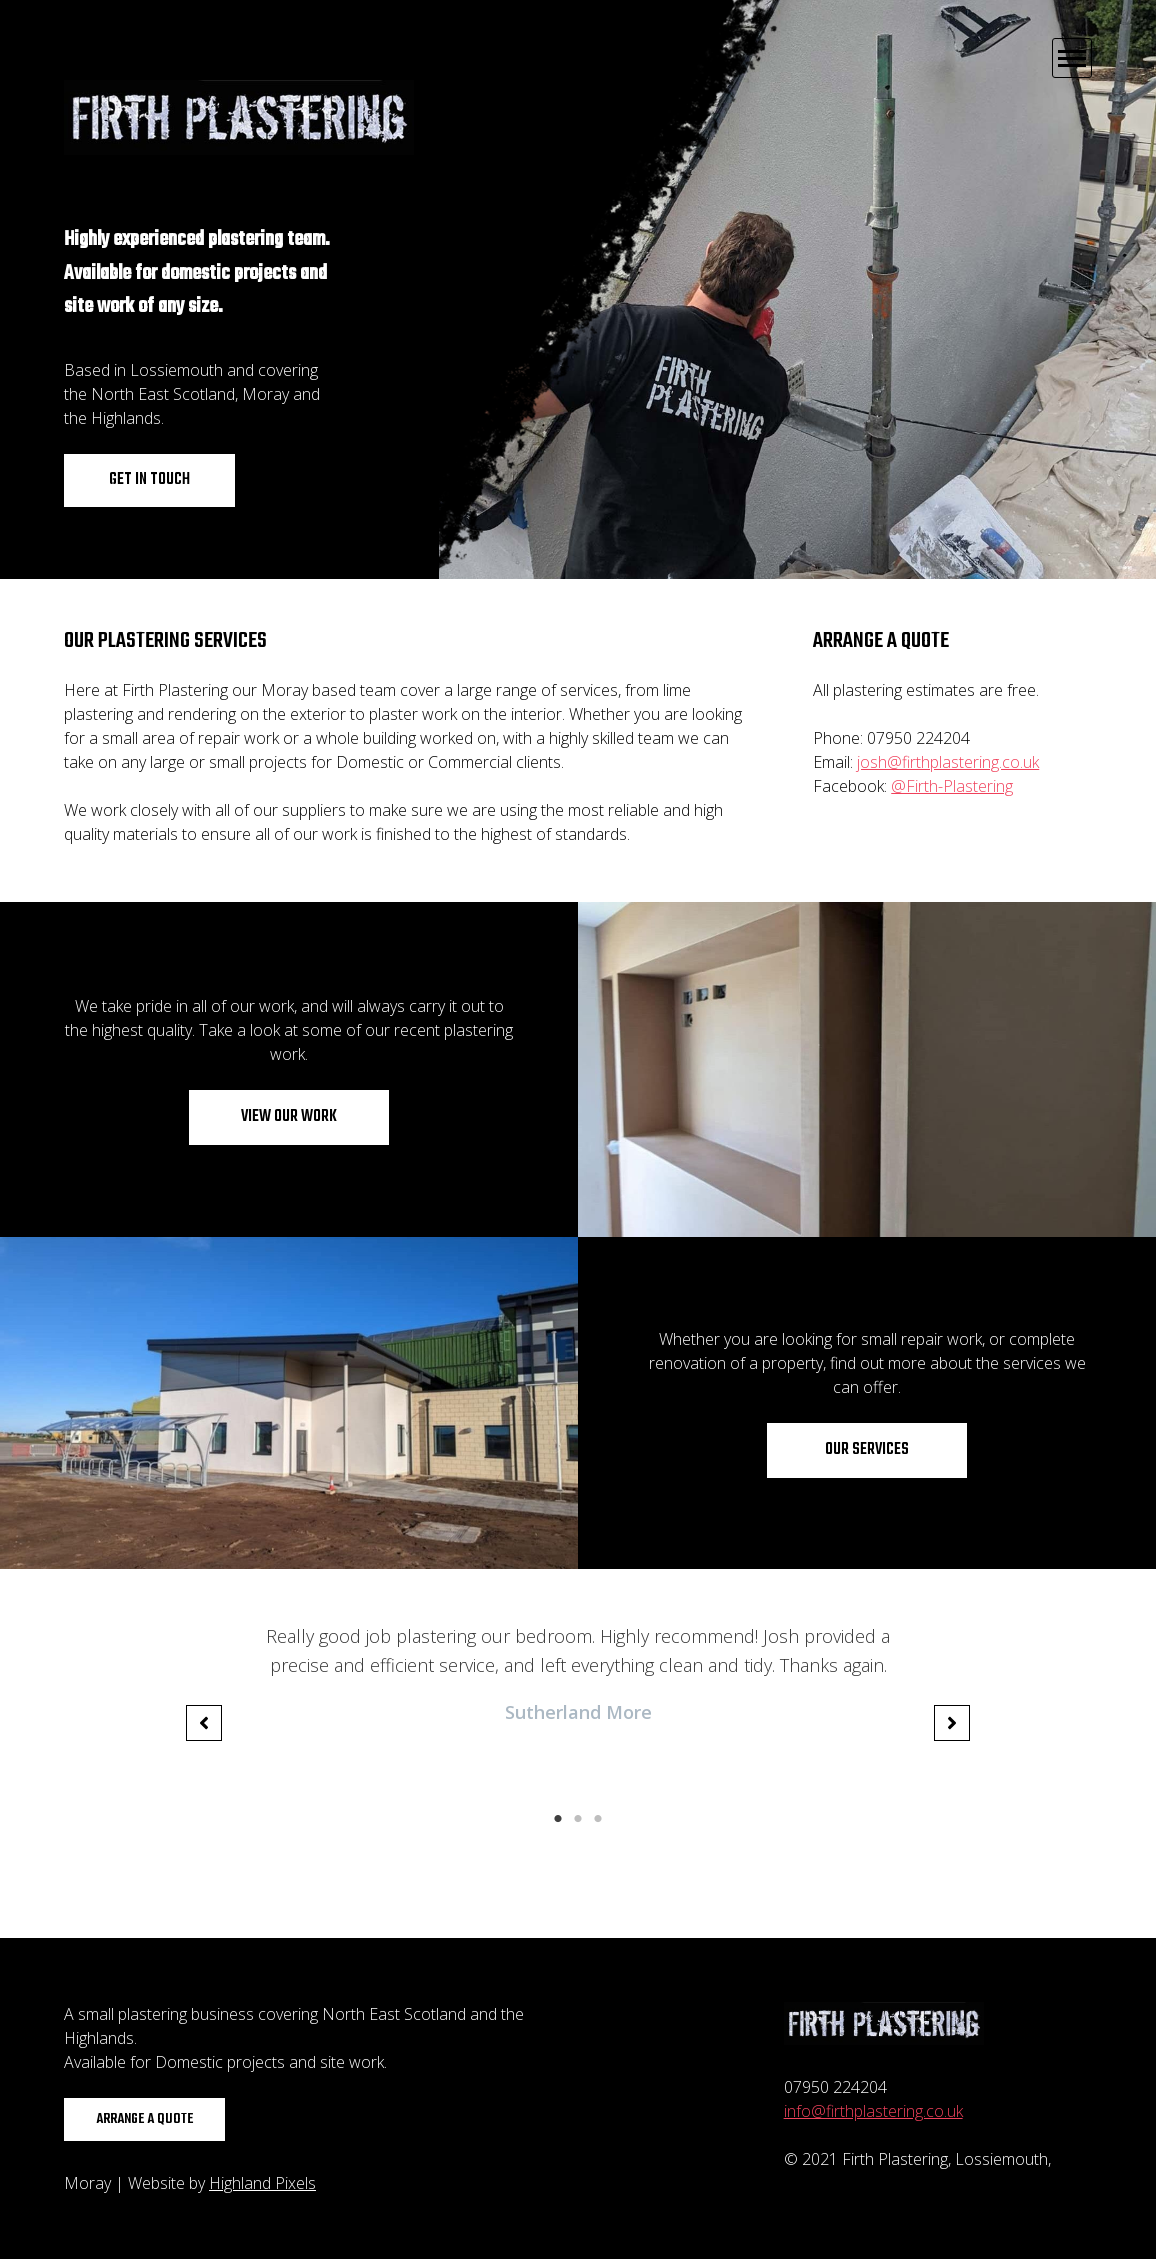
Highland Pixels (262, 2183)
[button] (204, 1723)
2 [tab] (578, 1819)
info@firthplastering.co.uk (873, 2111)
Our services (867, 1450)
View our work (289, 1117)
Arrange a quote (144, 2119)
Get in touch (149, 480)
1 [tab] (558, 1819)
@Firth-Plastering (952, 786)
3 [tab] (598, 1819)
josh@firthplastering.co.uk (948, 762)
